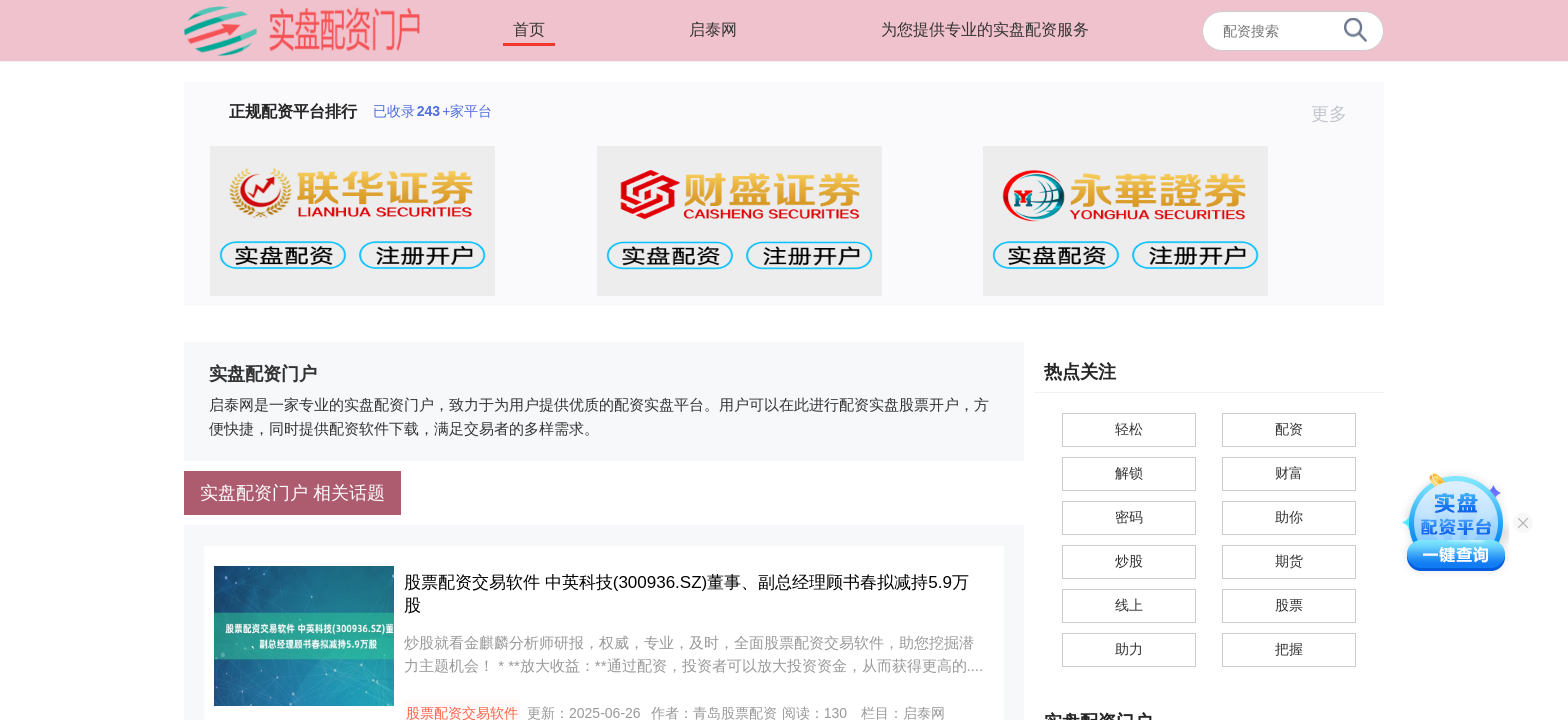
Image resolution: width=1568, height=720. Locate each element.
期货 (1289, 561)
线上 (1129, 605)
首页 (529, 29)
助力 (1129, 649)
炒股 (1129, 561)
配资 (1289, 429)
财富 (1289, 473)
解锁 (1129, 473)
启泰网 (713, 29)
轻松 (1129, 429)
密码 (1129, 517)
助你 (1289, 517)
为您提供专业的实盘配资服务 (985, 29)
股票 (1289, 605)
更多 (1337, 114)
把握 (1289, 649)
